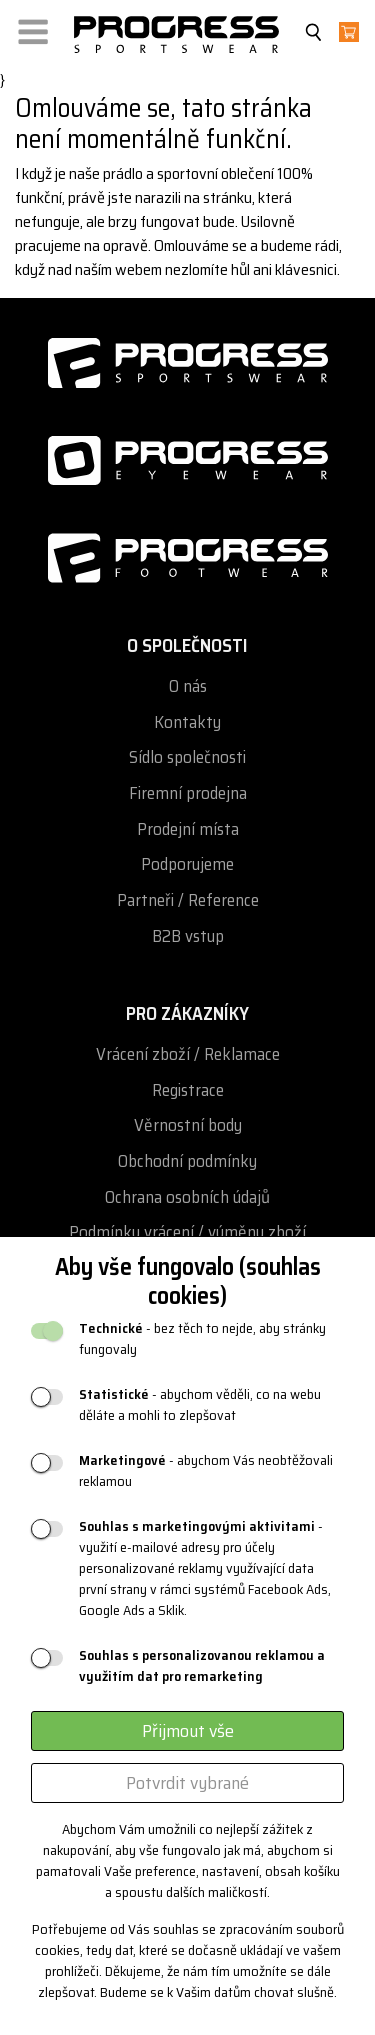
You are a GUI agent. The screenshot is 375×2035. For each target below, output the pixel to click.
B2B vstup (188, 936)
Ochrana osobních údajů (187, 1197)
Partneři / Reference (188, 900)
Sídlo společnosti (187, 757)
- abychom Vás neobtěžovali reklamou (206, 1471)
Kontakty (187, 722)
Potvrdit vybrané (187, 1783)
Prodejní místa (188, 829)
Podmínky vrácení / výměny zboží (187, 1232)
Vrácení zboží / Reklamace (188, 1054)
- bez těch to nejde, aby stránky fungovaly (202, 1339)
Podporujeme (187, 864)
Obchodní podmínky (187, 1161)
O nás (188, 686)
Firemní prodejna (188, 793)
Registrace (188, 1090)
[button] (33, 27)
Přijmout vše (188, 1731)
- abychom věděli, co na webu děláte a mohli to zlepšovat (200, 1405)
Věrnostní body (188, 1125)
